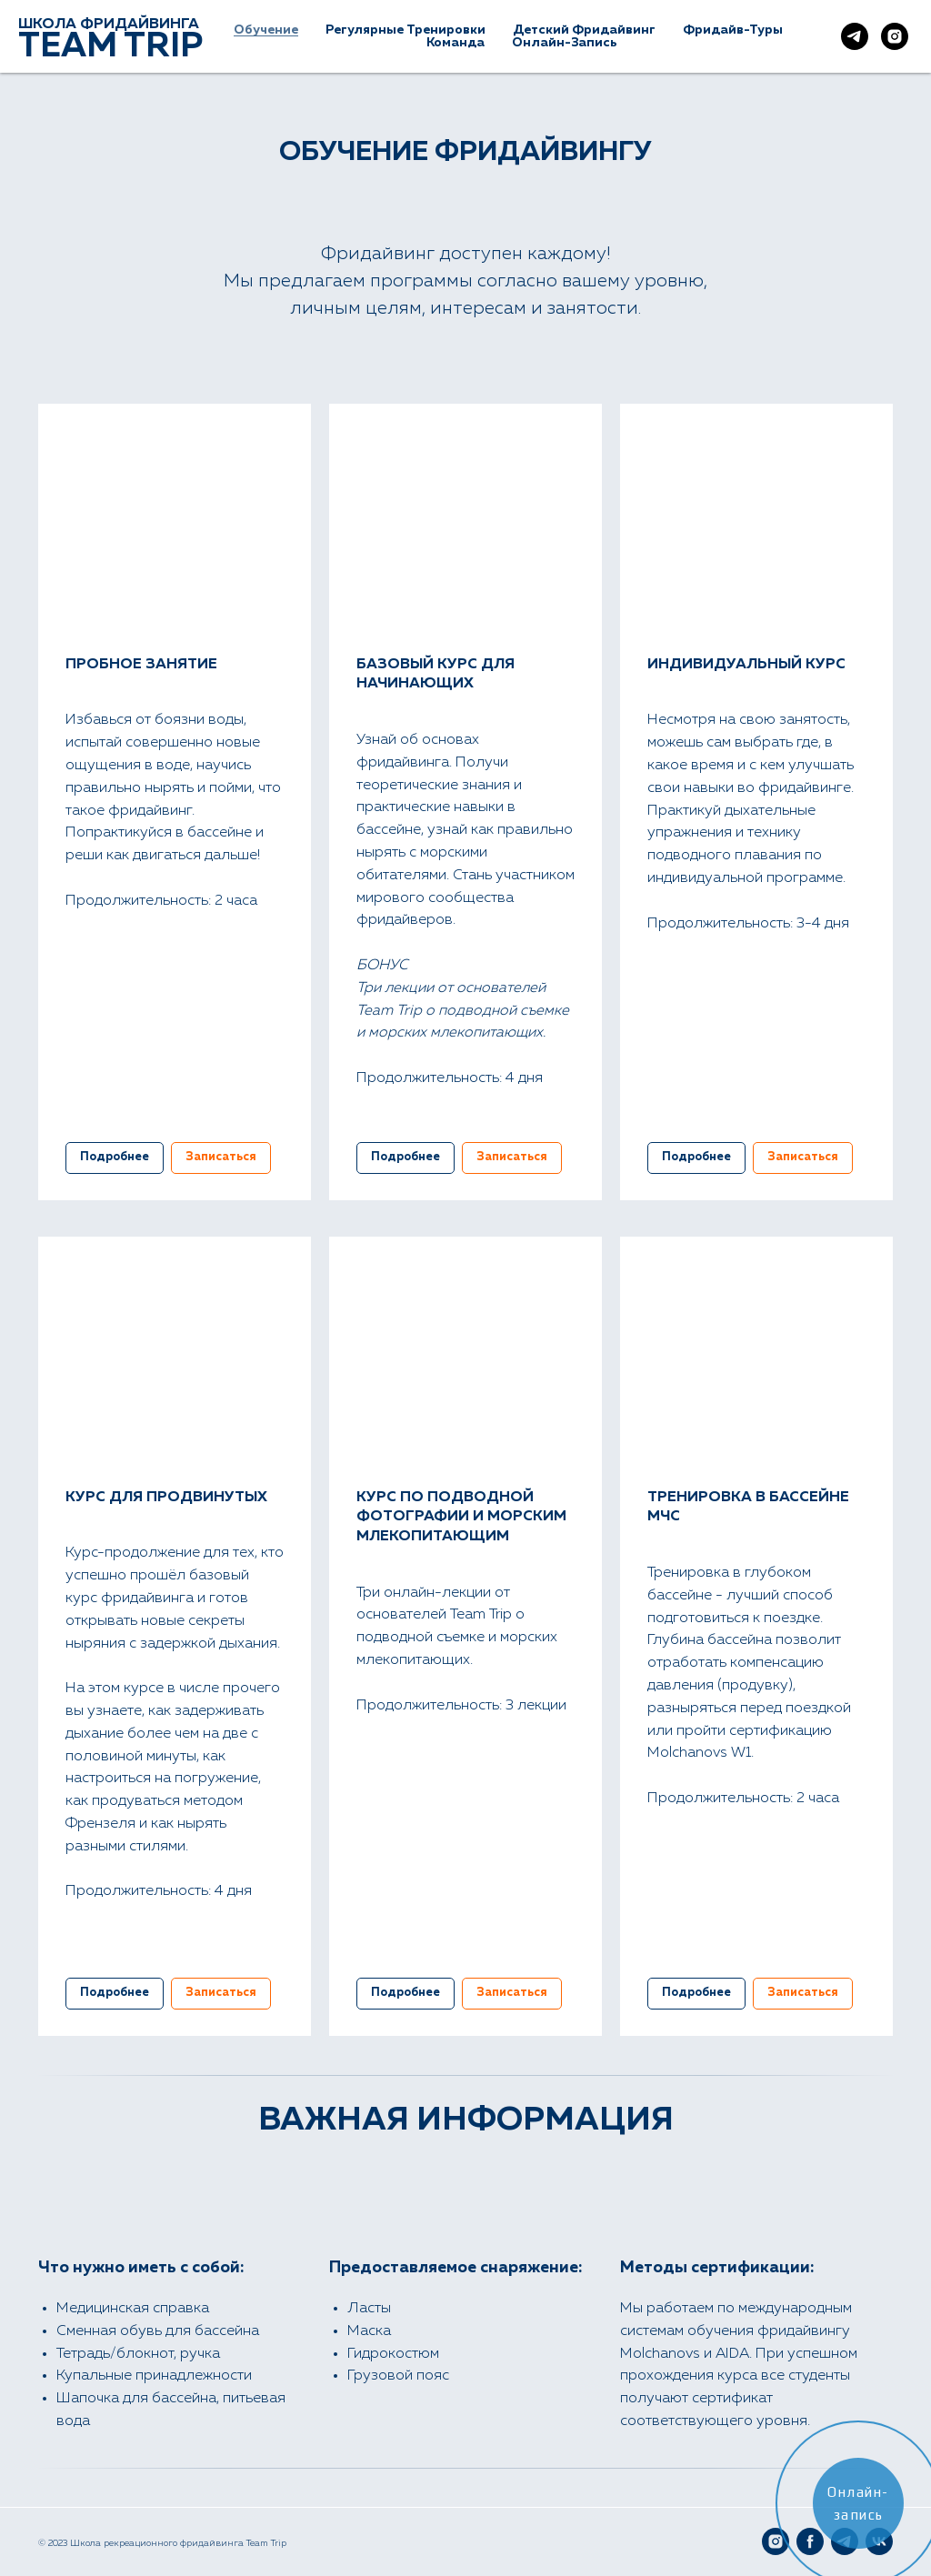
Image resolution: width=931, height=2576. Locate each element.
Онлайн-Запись (564, 42)
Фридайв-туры (733, 30)
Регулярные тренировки (405, 30)
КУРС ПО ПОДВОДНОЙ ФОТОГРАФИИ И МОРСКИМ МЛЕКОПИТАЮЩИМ (461, 1517)
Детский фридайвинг (584, 30)
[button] (221, 1158)
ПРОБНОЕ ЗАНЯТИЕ (141, 664)
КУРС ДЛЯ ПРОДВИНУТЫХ (166, 1497)
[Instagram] (775, 2541)
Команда (455, 42)
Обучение (266, 30)
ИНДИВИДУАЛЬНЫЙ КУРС (746, 664)
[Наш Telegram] (854, 36)
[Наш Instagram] (894, 36)
